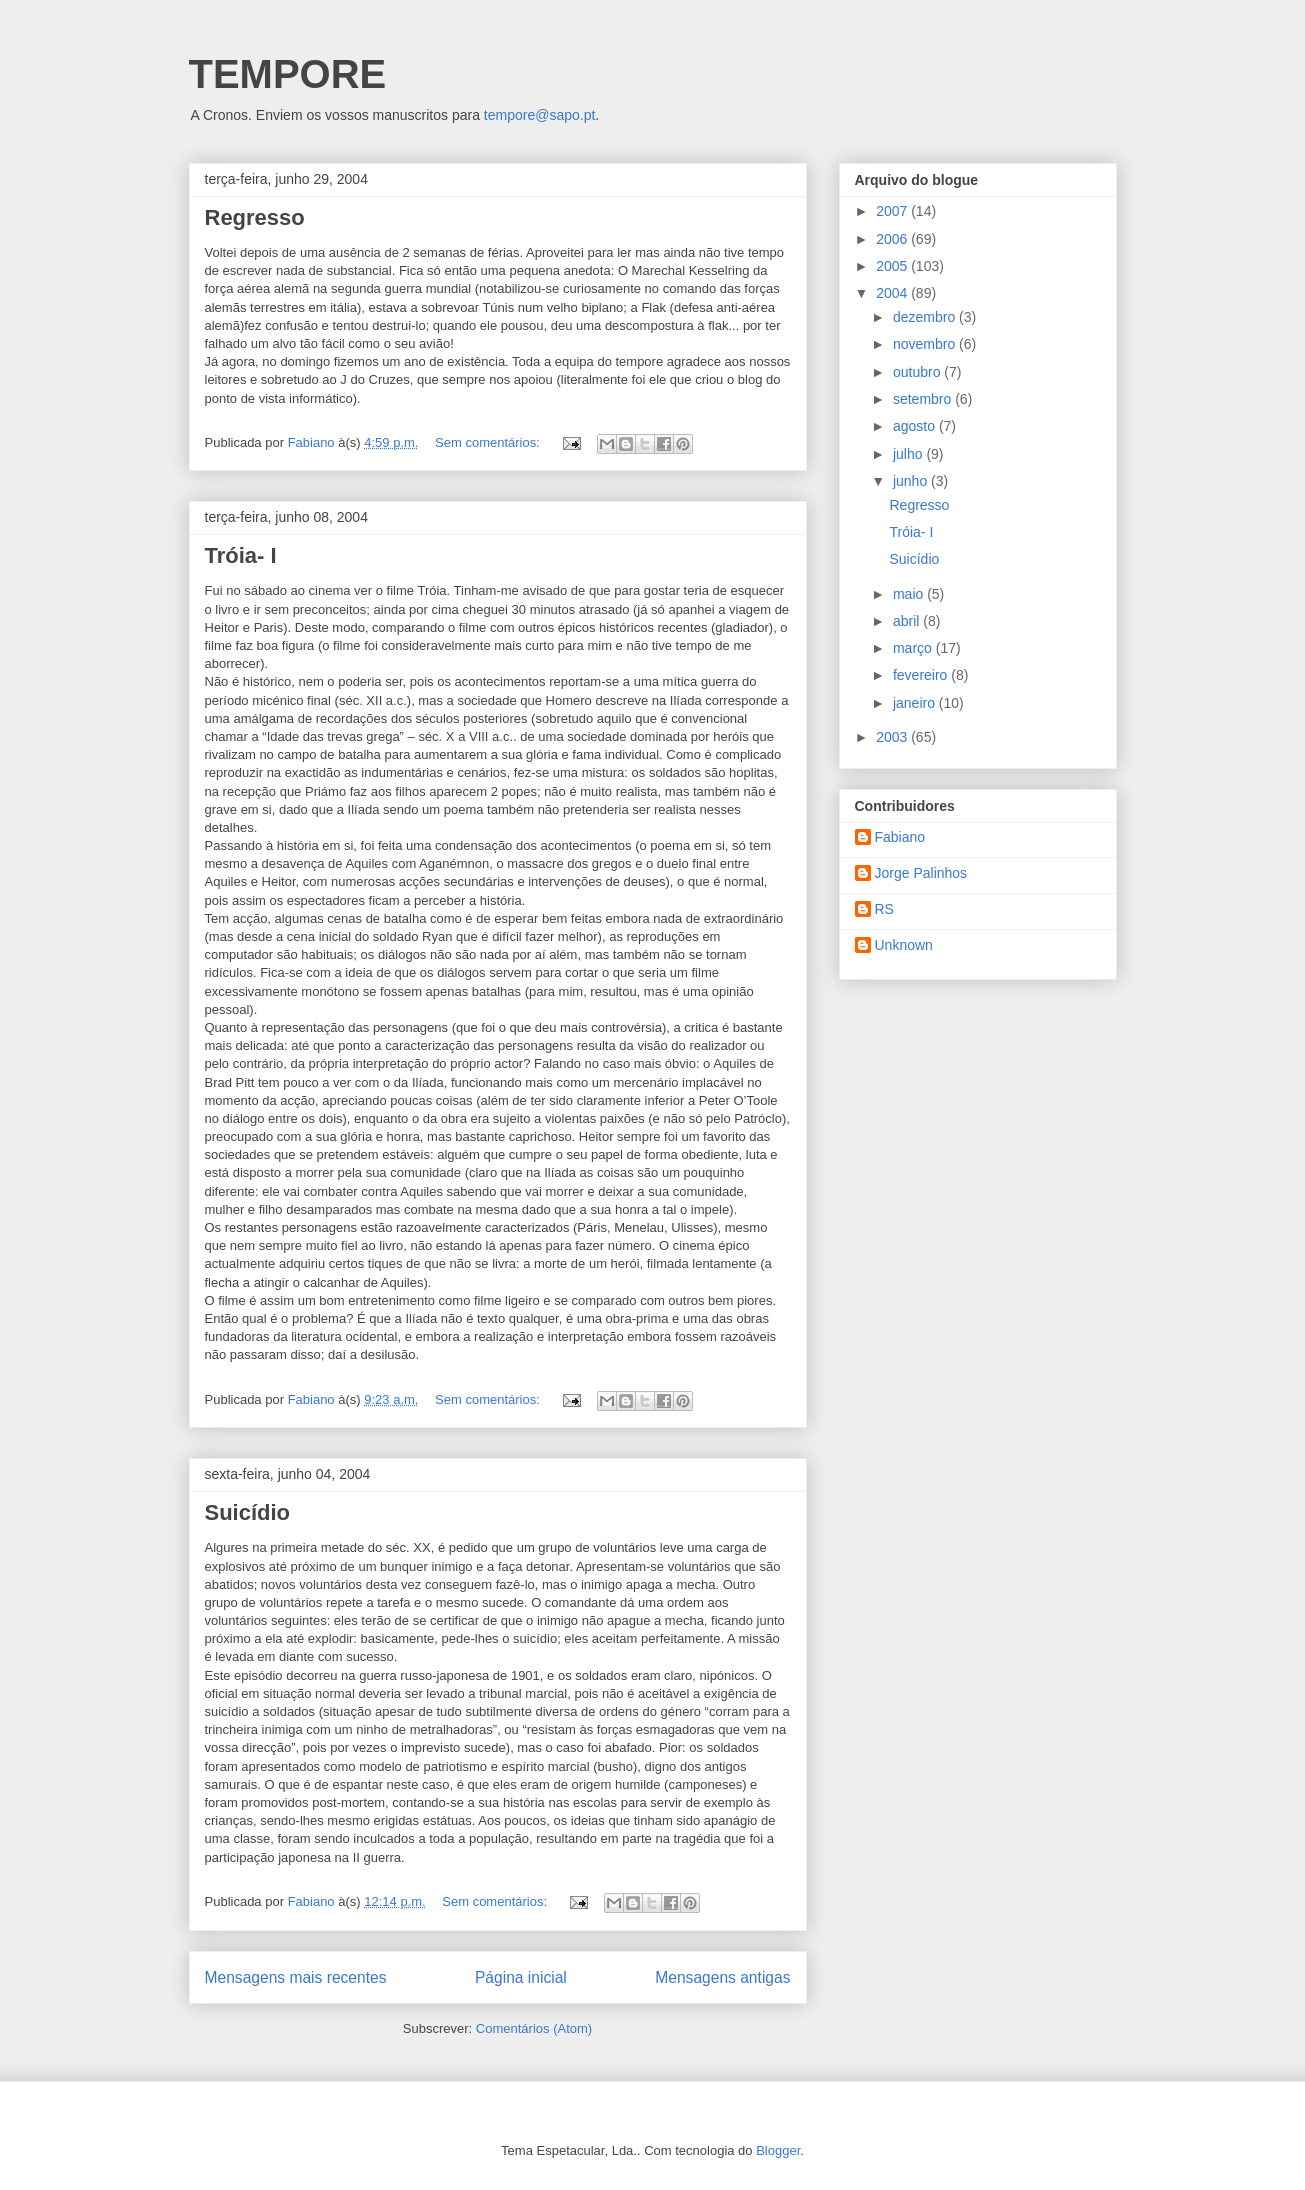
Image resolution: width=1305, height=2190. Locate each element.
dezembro (926, 317)
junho (912, 481)
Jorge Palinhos (921, 873)
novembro (926, 344)
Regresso (255, 217)
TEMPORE (288, 74)
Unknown (904, 945)
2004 (893, 293)
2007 (893, 211)
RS (884, 909)
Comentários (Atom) (534, 2028)
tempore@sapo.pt (540, 115)
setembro (924, 399)
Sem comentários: (489, 442)
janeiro (916, 703)
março (914, 648)
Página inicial (521, 1977)
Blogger (778, 2150)
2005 (893, 266)
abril (908, 621)
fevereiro (922, 675)
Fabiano (900, 837)
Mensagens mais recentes (296, 1977)
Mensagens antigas (722, 1977)
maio (910, 594)
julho (909, 454)
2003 (893, 737)
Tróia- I (241, 555)
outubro (918, 372)
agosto (916, 426)
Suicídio (248, 1512)
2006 (893, 239)
